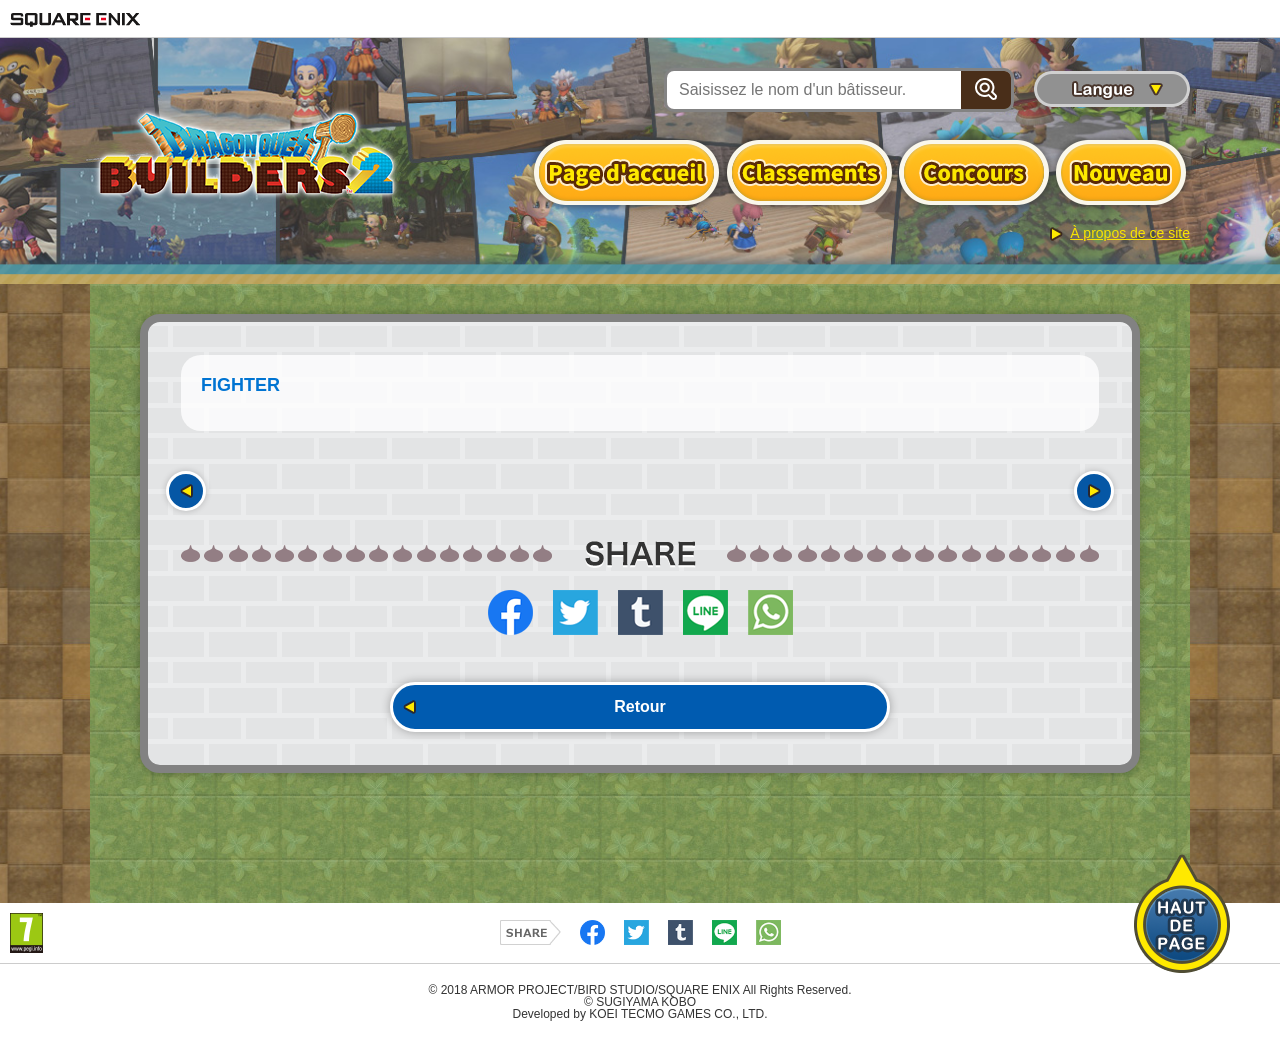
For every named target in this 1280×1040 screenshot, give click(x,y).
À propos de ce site (1130, 233)
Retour (640, 706)
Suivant (1094, 491)
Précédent (186, 491)
